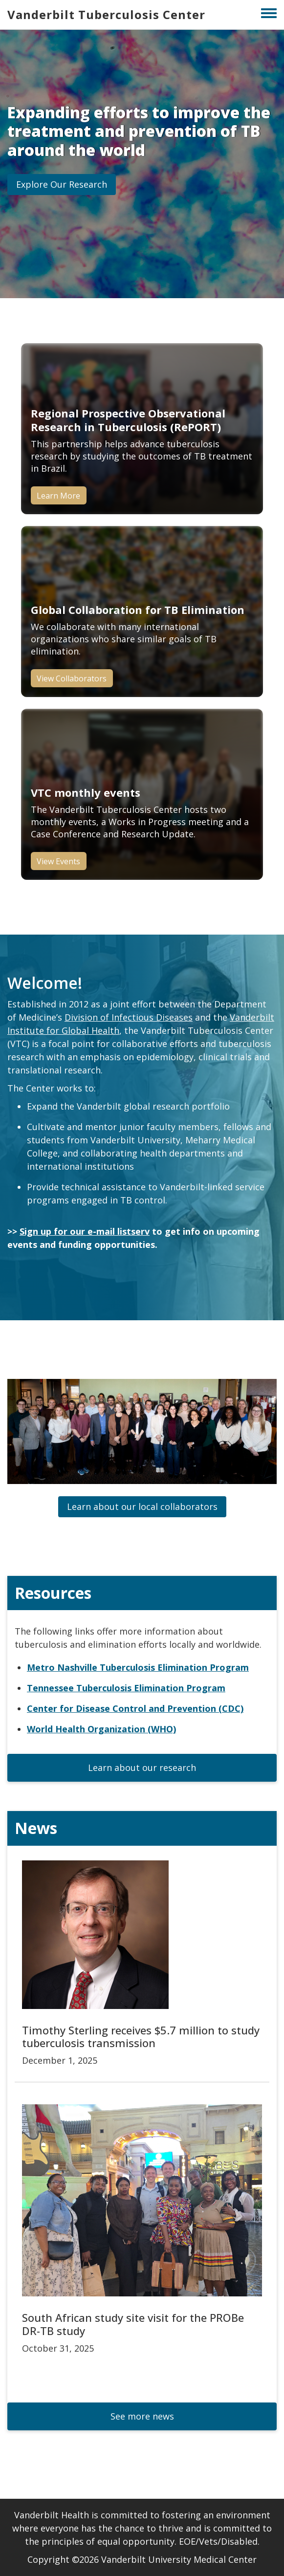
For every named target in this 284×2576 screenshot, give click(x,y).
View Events (58, 861)
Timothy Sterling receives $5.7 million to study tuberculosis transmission (141, 2036)
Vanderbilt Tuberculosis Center (106, 14)
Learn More (58, 495)
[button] (61, 184)
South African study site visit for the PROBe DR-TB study (133, 2323)
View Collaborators (72, 678)
